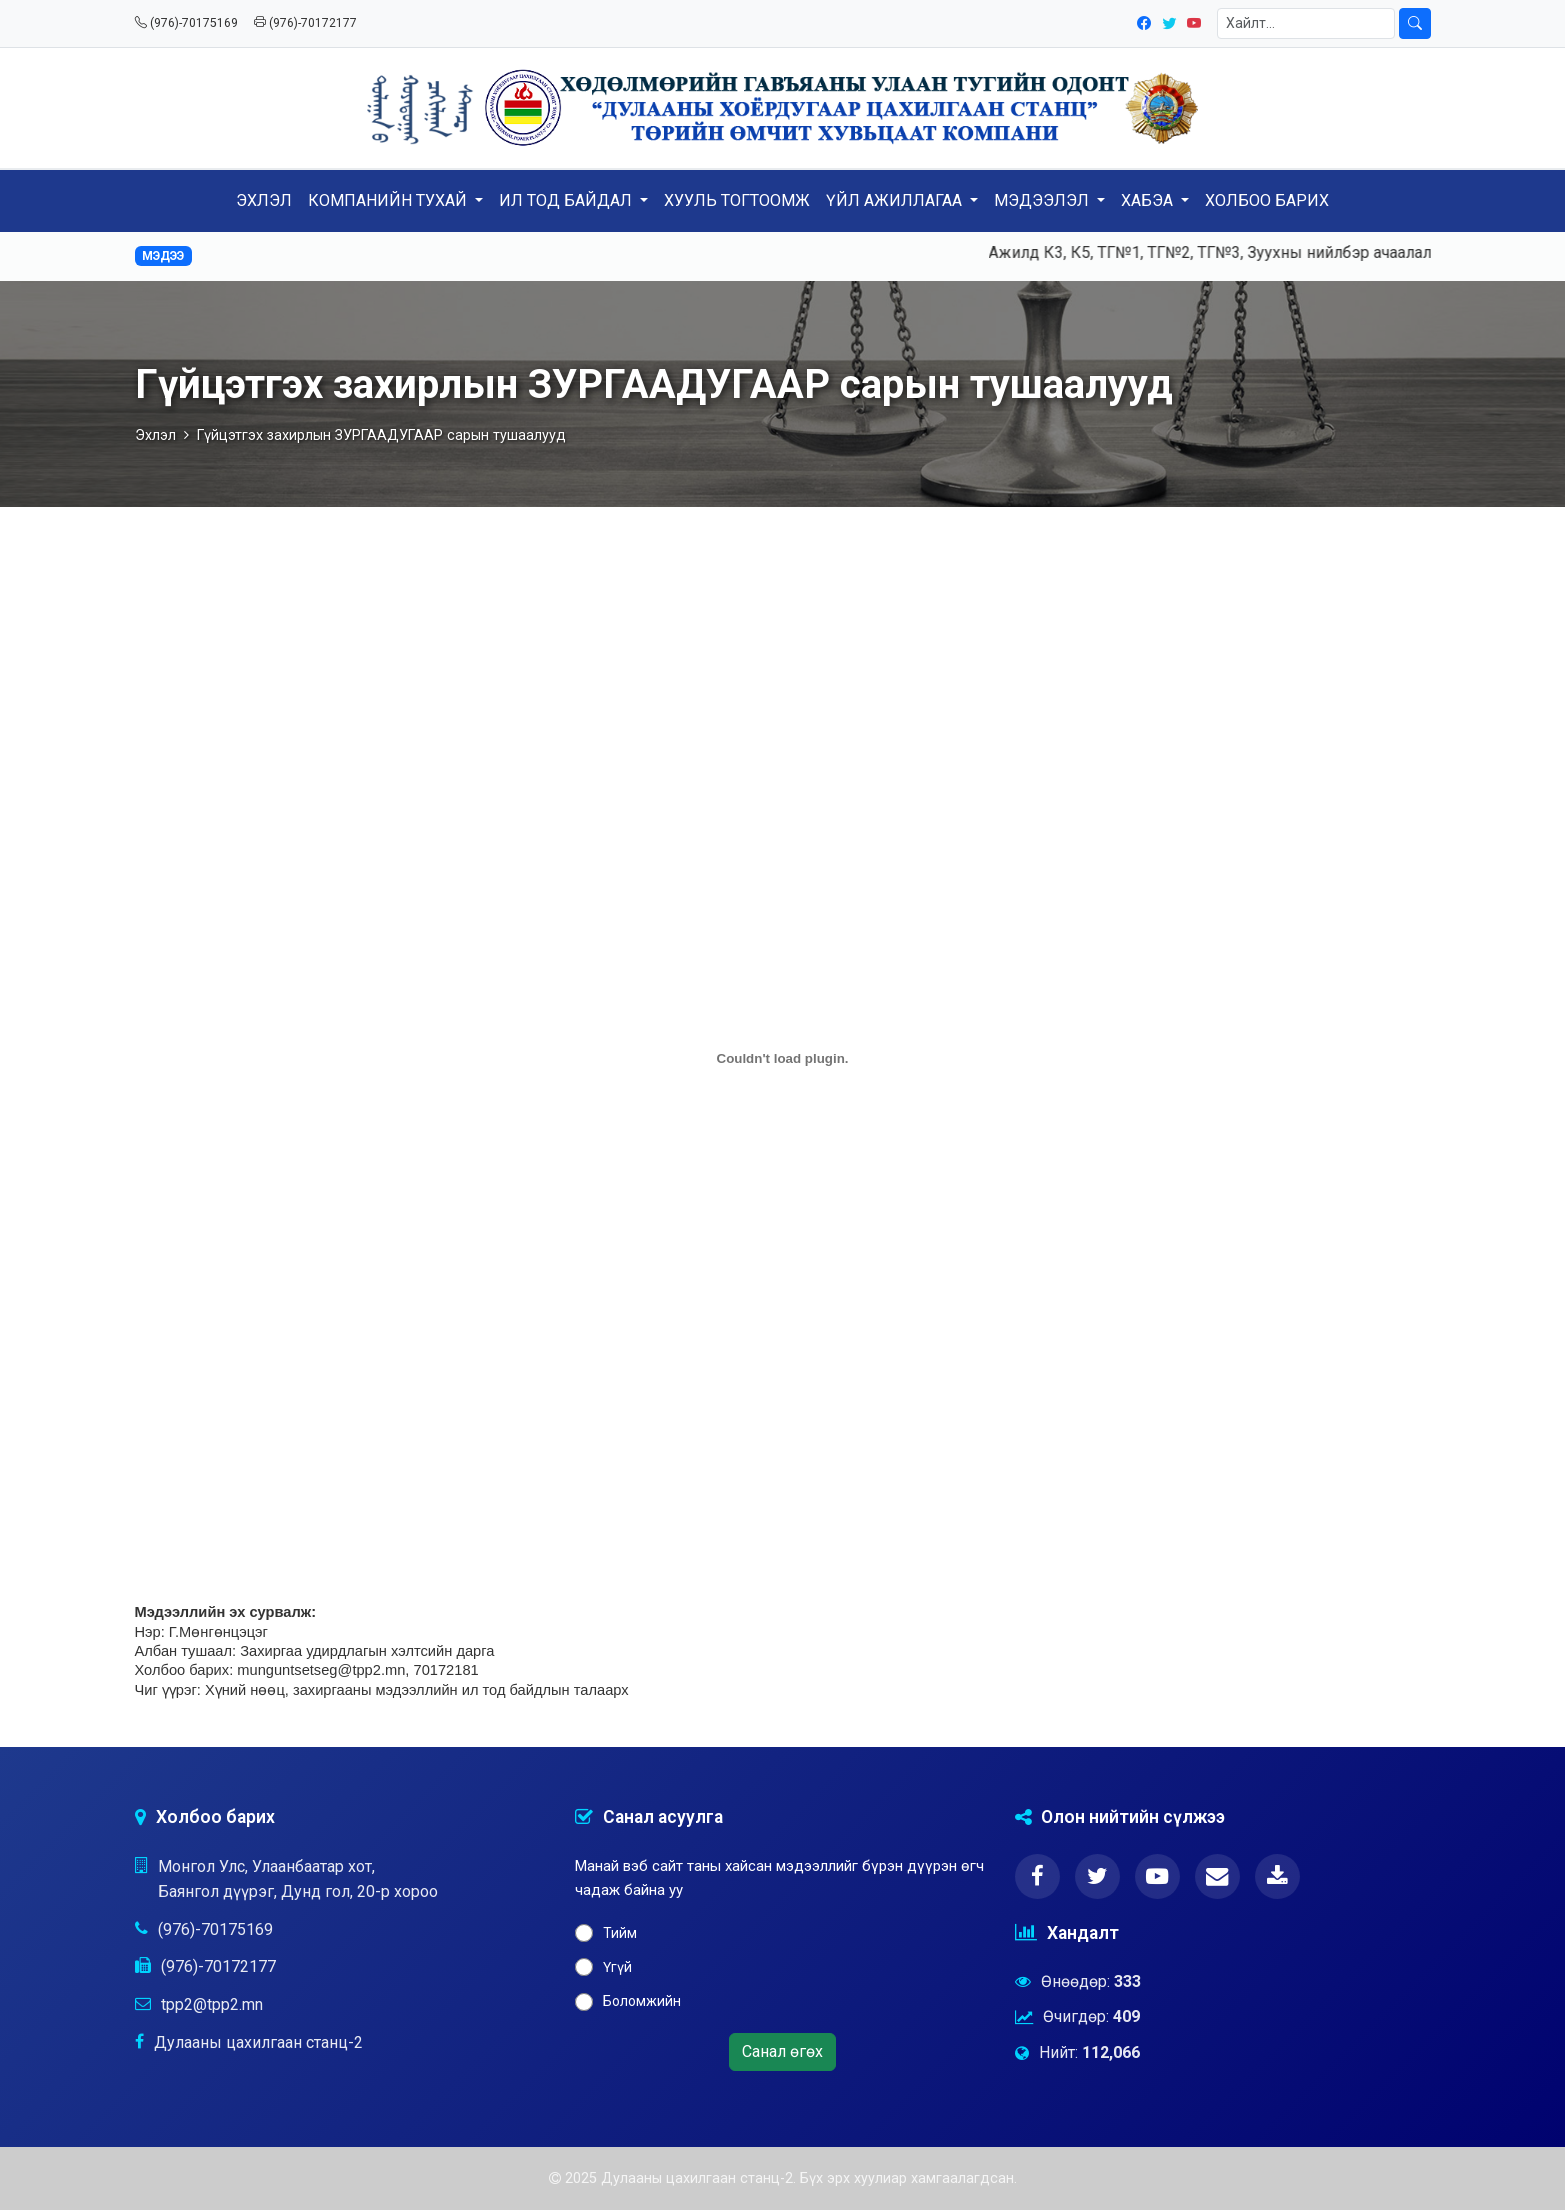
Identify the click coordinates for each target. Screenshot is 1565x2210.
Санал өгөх (782, 2051)
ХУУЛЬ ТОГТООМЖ (737, 200)
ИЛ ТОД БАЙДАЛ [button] (567, 200)
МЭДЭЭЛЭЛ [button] (1043, 200)
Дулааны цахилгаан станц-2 (258, 2042)
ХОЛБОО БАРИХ (1267, 200)
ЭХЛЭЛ (264, 200)
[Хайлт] (1306, 23)
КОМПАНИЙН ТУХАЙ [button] (389, 200)
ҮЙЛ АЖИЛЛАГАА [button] (896, 200)
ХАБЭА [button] (1149, 200)
